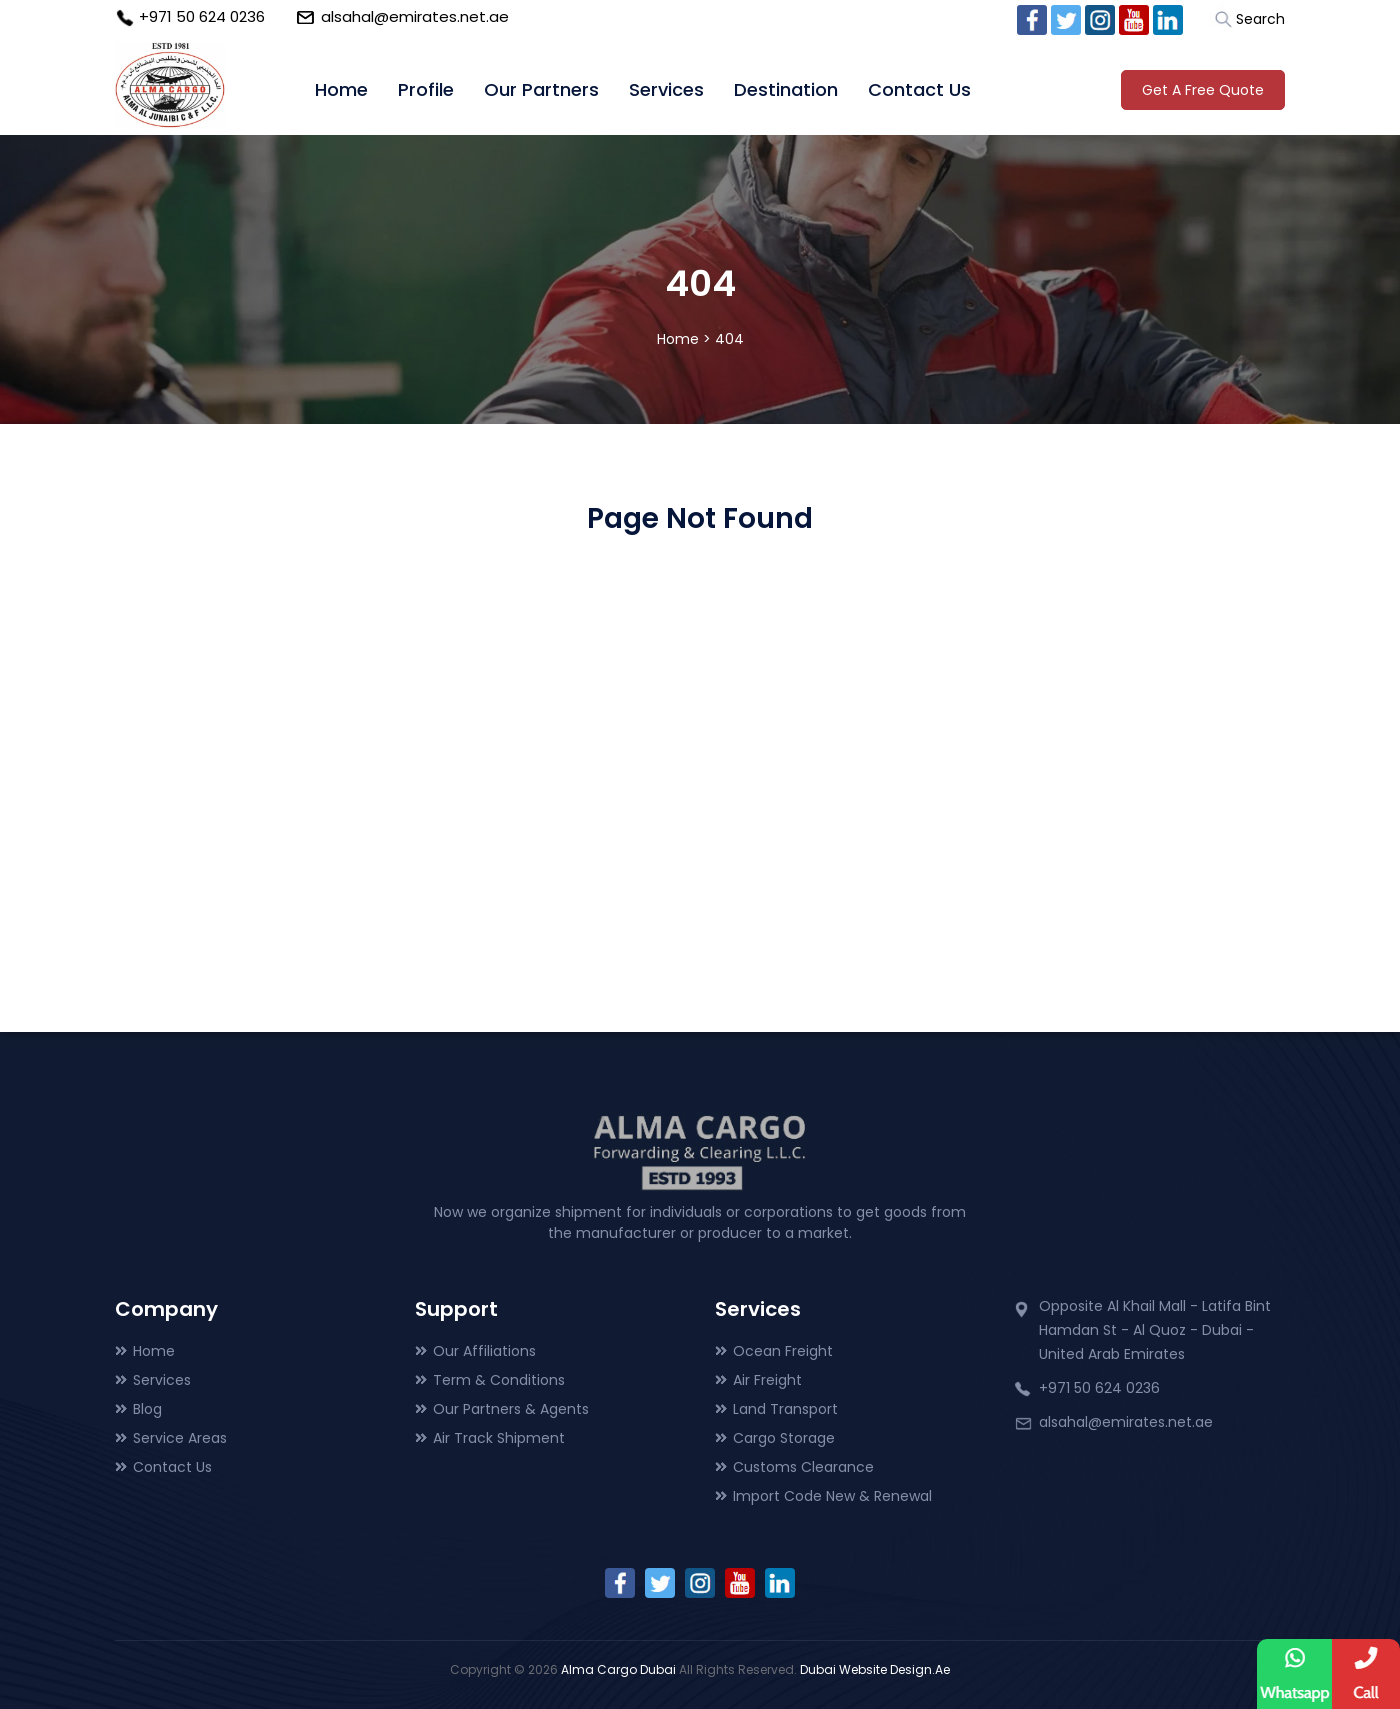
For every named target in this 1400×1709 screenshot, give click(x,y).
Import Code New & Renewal (832, 1496)
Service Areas (180, 1438)
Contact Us (919, 89)
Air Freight (767, 1380)
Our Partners (541, 89)
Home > (684, 339)
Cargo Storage (784, 1438)
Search (1260, 19)
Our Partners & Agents (511, 1409)
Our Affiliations (484, 1351)
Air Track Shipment (499, 1438)
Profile (426, 89)
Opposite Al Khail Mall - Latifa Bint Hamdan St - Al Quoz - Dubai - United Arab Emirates (1155, 1330)
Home (341, 89)
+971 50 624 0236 (202, 16)
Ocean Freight (783, 1351)
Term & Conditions (499, 1380)
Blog (147, 1409)
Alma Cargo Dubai (618, 1669)
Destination (786, 89)
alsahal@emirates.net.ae (415, 16)
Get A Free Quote (1203, 90)
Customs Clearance (803, 1467)
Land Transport (785, 1409)
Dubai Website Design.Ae (875, 1669)
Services (666, 89)
